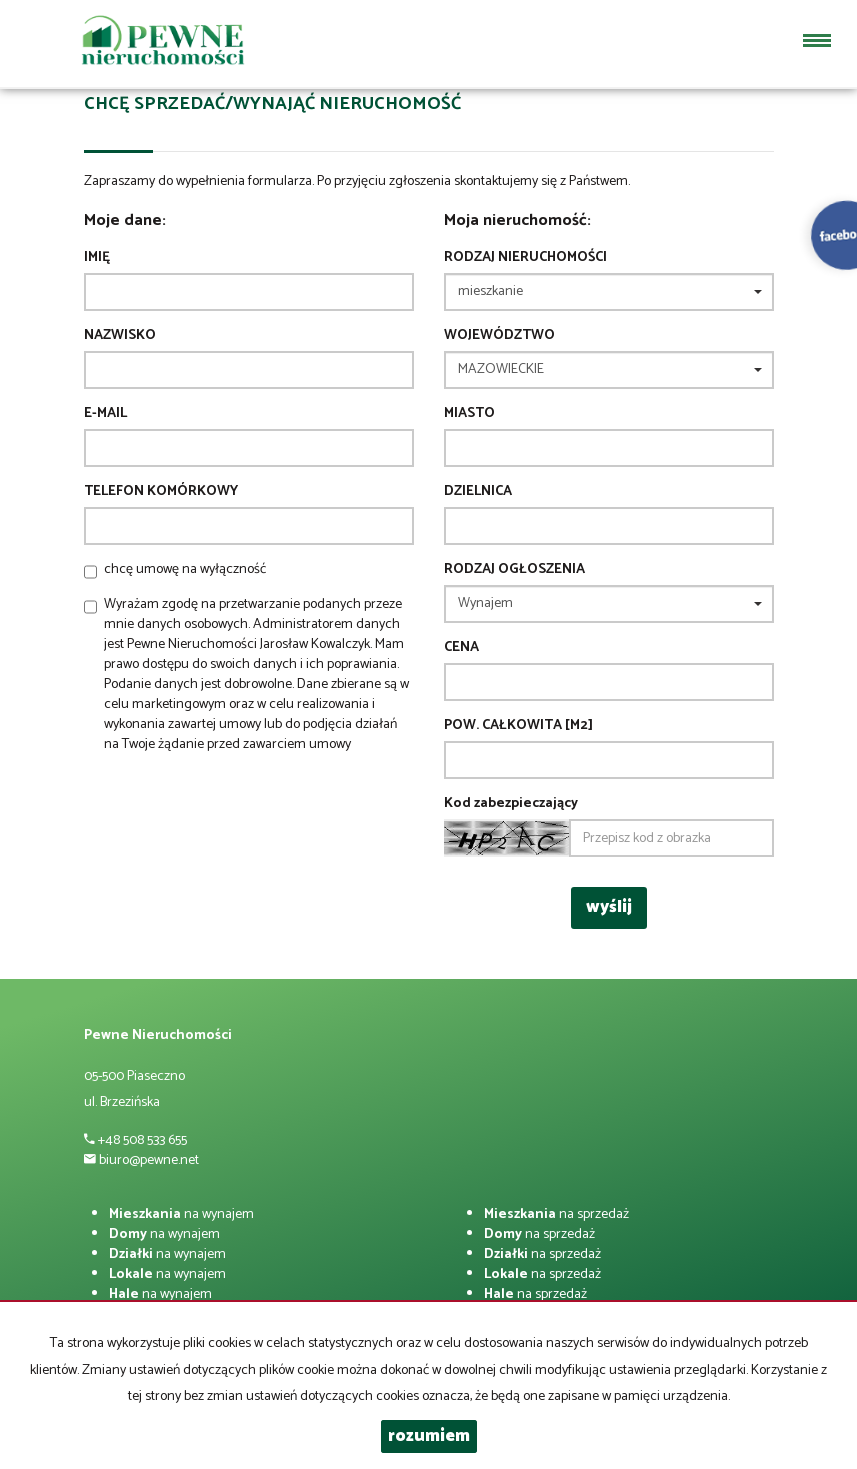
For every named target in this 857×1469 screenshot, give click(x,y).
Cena (461, 648)
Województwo (499, 336)
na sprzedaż (556, 1214)
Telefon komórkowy (161, 492)
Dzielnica (478, 492)
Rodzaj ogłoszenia (514, 570)
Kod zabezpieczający (511, 804)
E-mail (105, 414)
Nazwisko (120, 336)
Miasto (469, 414)
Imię (97, 258)
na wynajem (181, 1214)
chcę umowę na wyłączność (185, 569)
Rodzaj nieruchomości (525, 258)
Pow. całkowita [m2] (518, 726)
